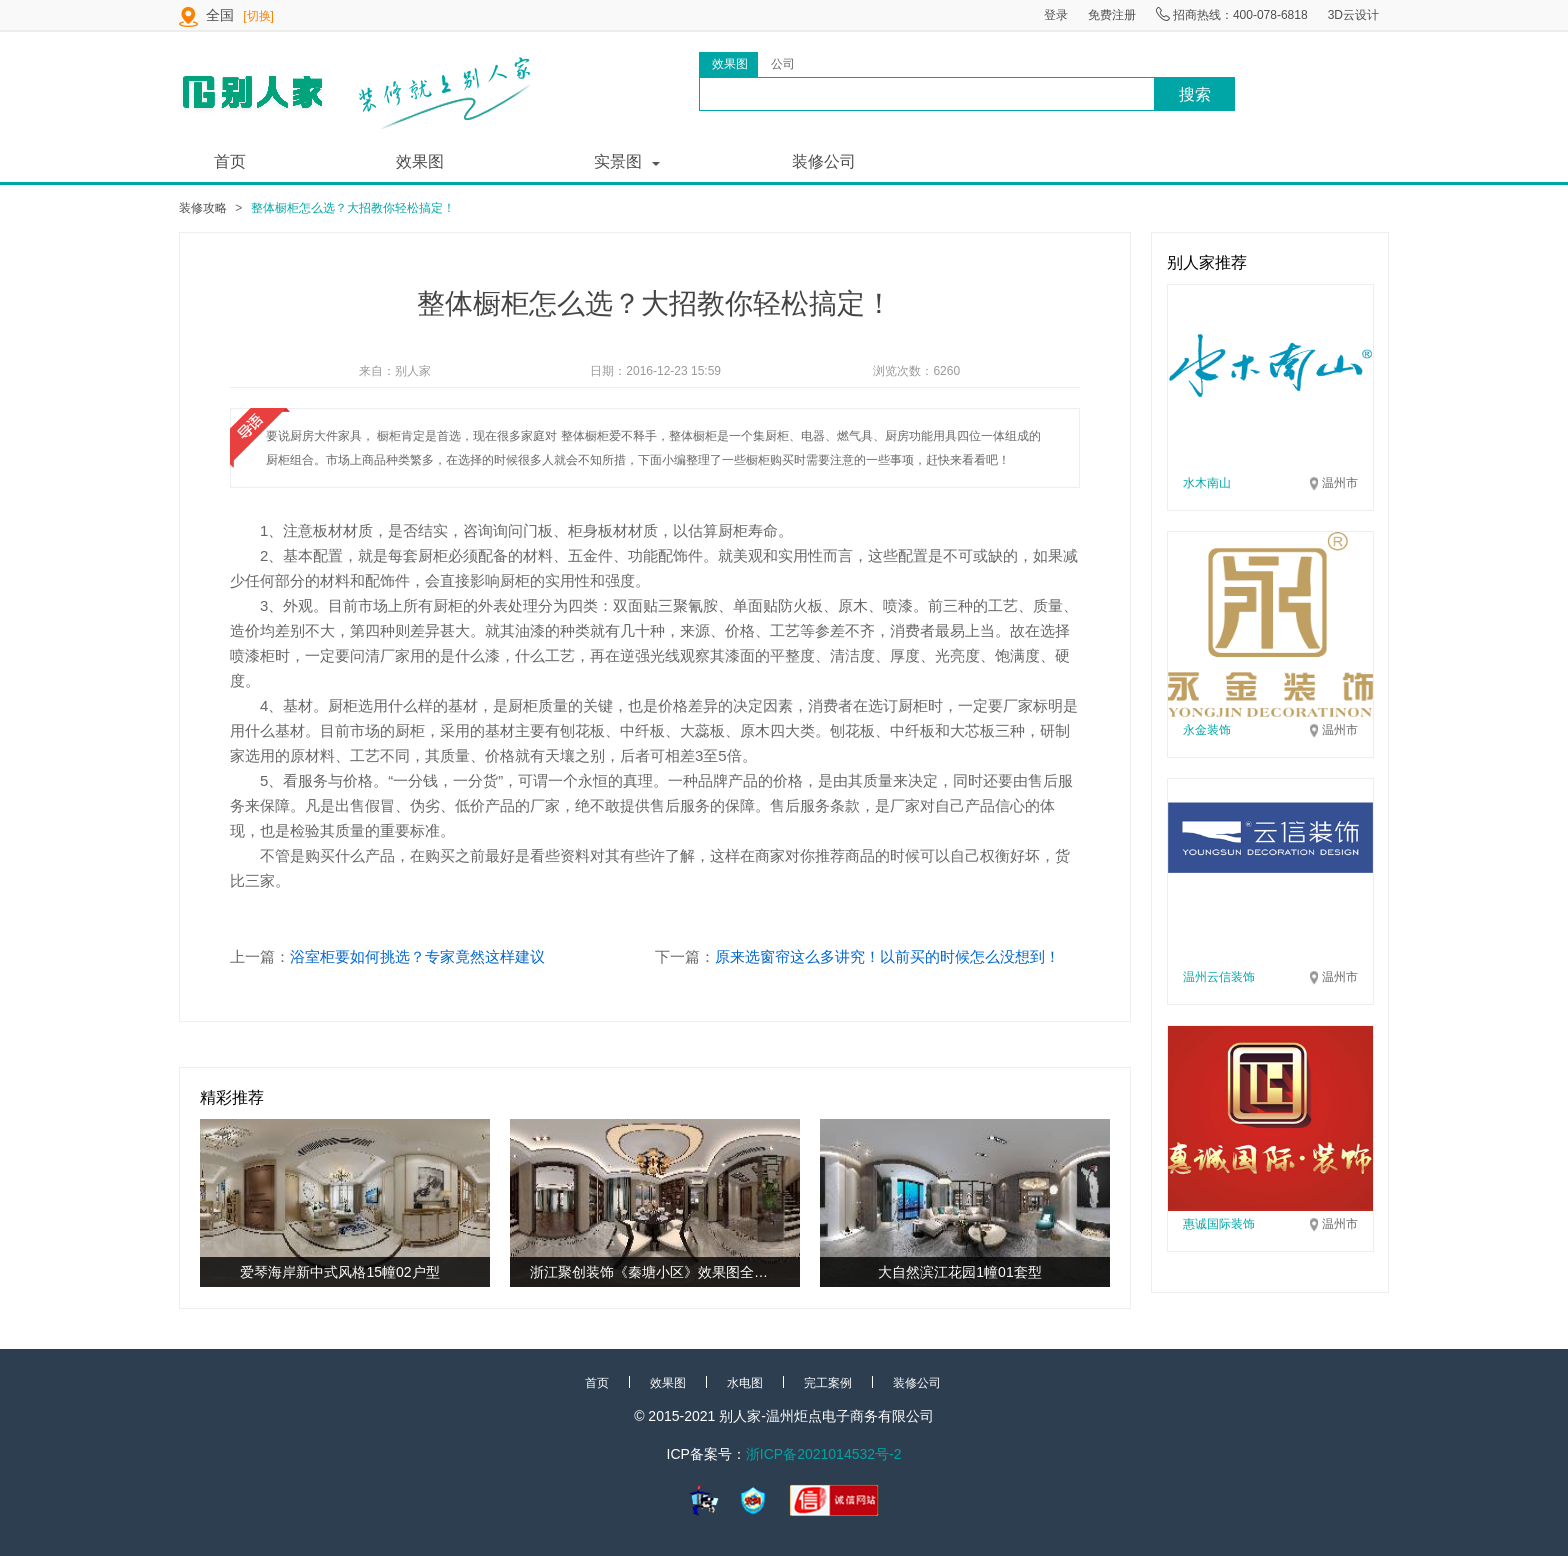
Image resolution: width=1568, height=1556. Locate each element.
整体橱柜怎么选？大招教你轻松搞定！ (353, 208)
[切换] (258, 16)
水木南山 (1207, 483)
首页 (230, 161)
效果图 (420, 161)
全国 (222, 15)
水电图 (745, 1383)
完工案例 (828, 1383)
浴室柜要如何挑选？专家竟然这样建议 (417, 956)
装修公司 (824, 161)
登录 (1056, 15)
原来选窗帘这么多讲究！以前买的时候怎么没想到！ (887, 956)
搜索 (1195, 94)
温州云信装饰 (1219, 977)
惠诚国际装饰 (1219, 1224)
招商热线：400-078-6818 (1232, 15)
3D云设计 (1353, 15)
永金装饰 (1207, 730)
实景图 (618, 161)
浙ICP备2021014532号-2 (824, 1454)
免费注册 (1112, 15)
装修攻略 (203, 208)
